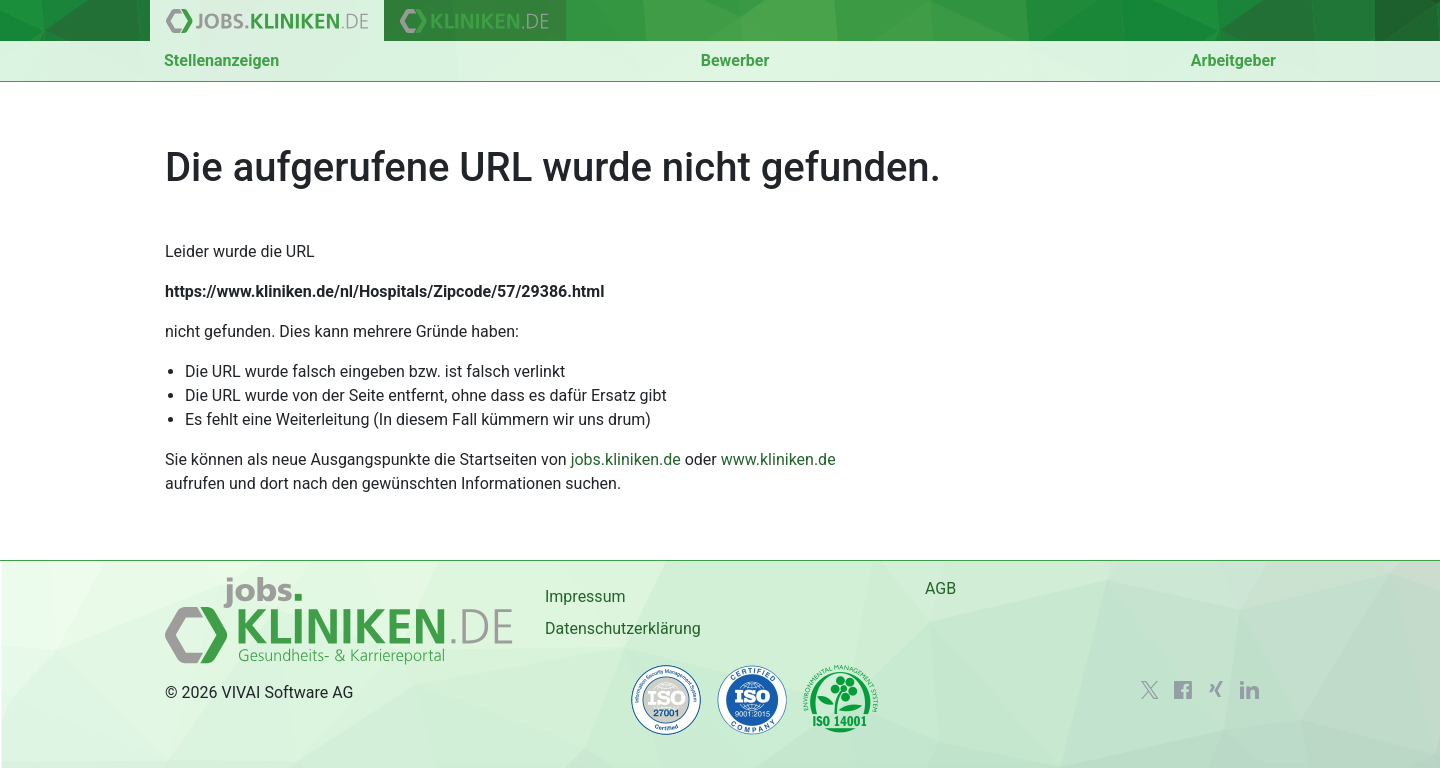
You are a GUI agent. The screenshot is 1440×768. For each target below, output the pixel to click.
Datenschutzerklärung (623, 628)
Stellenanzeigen (221, 60)
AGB (940, 588)
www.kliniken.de (778, 459)
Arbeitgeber (1233, 60)
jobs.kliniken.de (626, 459)
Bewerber (735, 60)
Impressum (585, 596)
